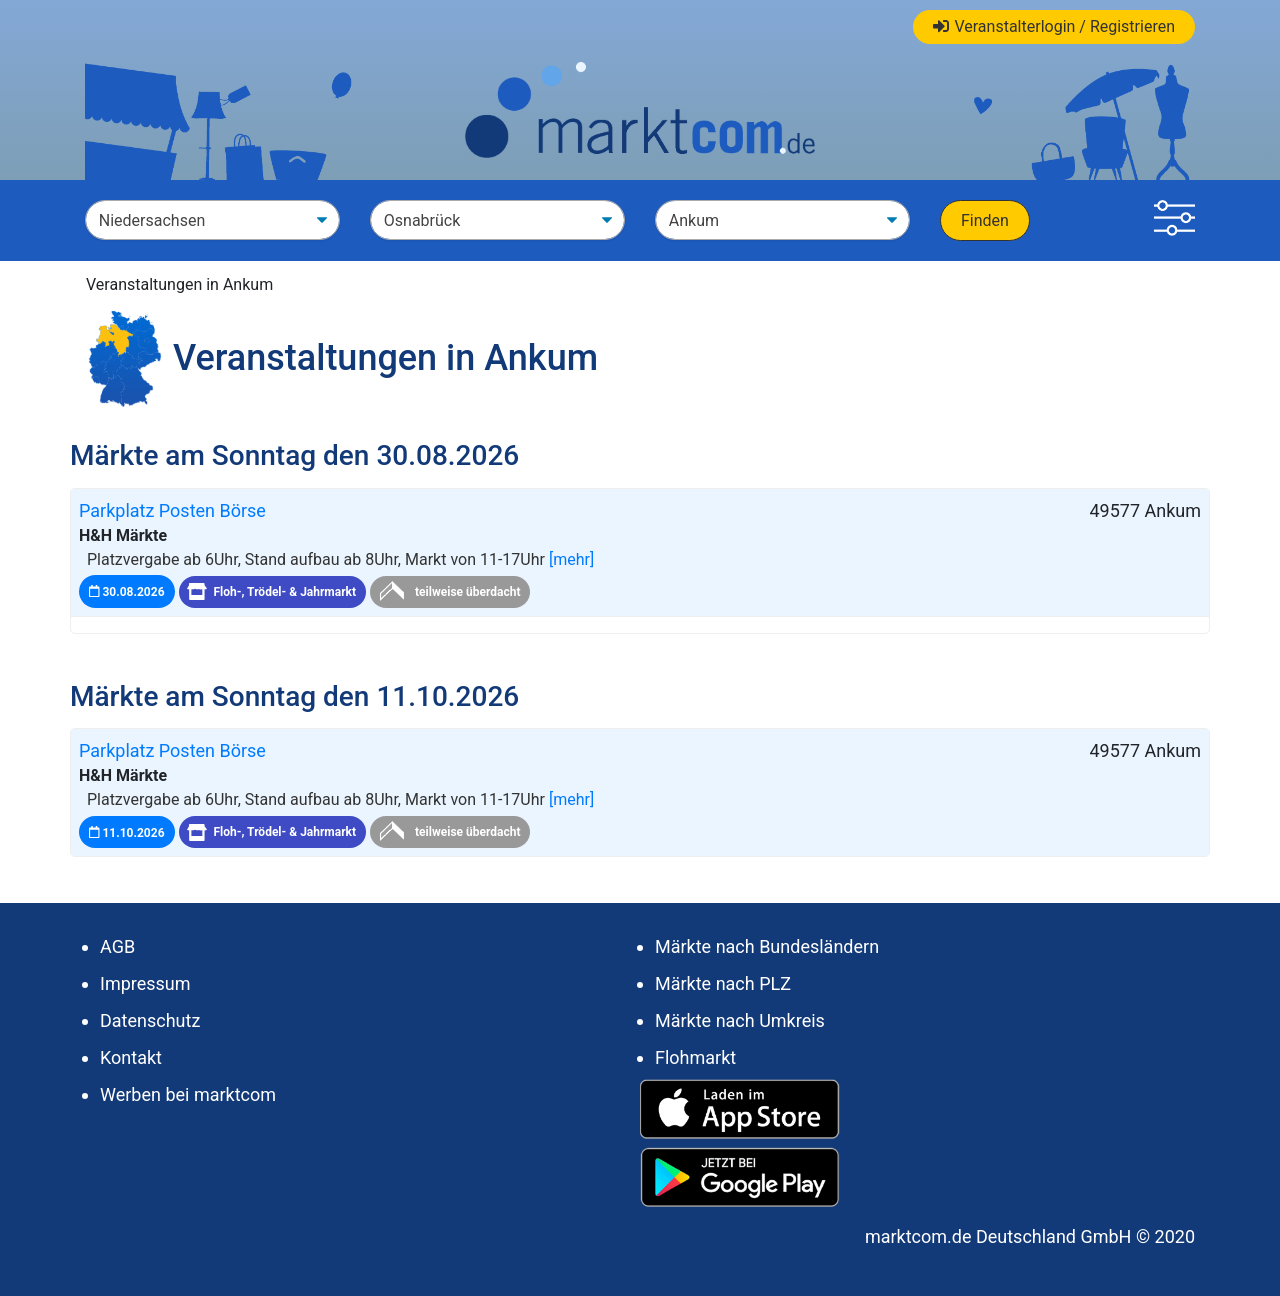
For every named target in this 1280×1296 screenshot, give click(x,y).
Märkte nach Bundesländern (767, 946)
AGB (117, 946)
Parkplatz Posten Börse (172, 510)
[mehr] (571, 559)
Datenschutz (150, 1020)
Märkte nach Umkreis (740, 1020)
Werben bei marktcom (188, 1094)
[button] (1174, 220)
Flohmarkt (695, 1057)
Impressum (145, 983)
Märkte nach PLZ (723, 983)
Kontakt (131, 1057)
